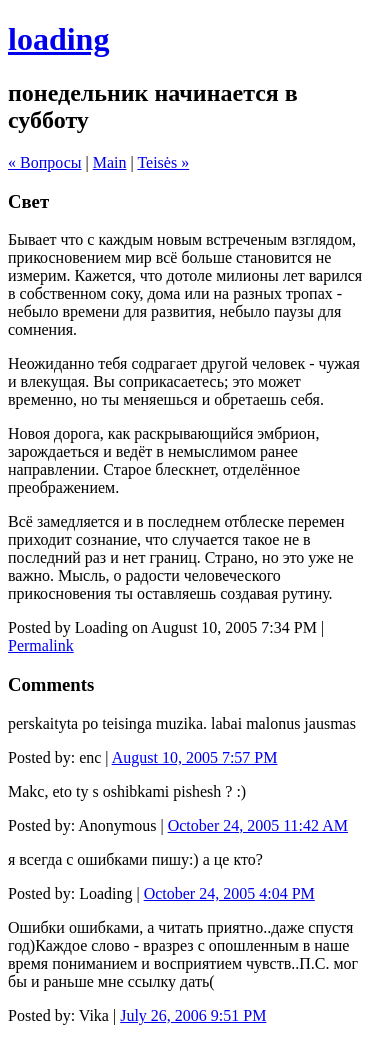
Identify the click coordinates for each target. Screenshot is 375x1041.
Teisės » (163, 162)
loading (58, 39)
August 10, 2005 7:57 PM (195, 757)
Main (110, 162)
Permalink (41, 645)
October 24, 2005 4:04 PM (229, 893)
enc (90, 757)
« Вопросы (44, 162)
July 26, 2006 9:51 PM (193, 1015)
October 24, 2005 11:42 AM (258, 825)
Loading (105, 893)
